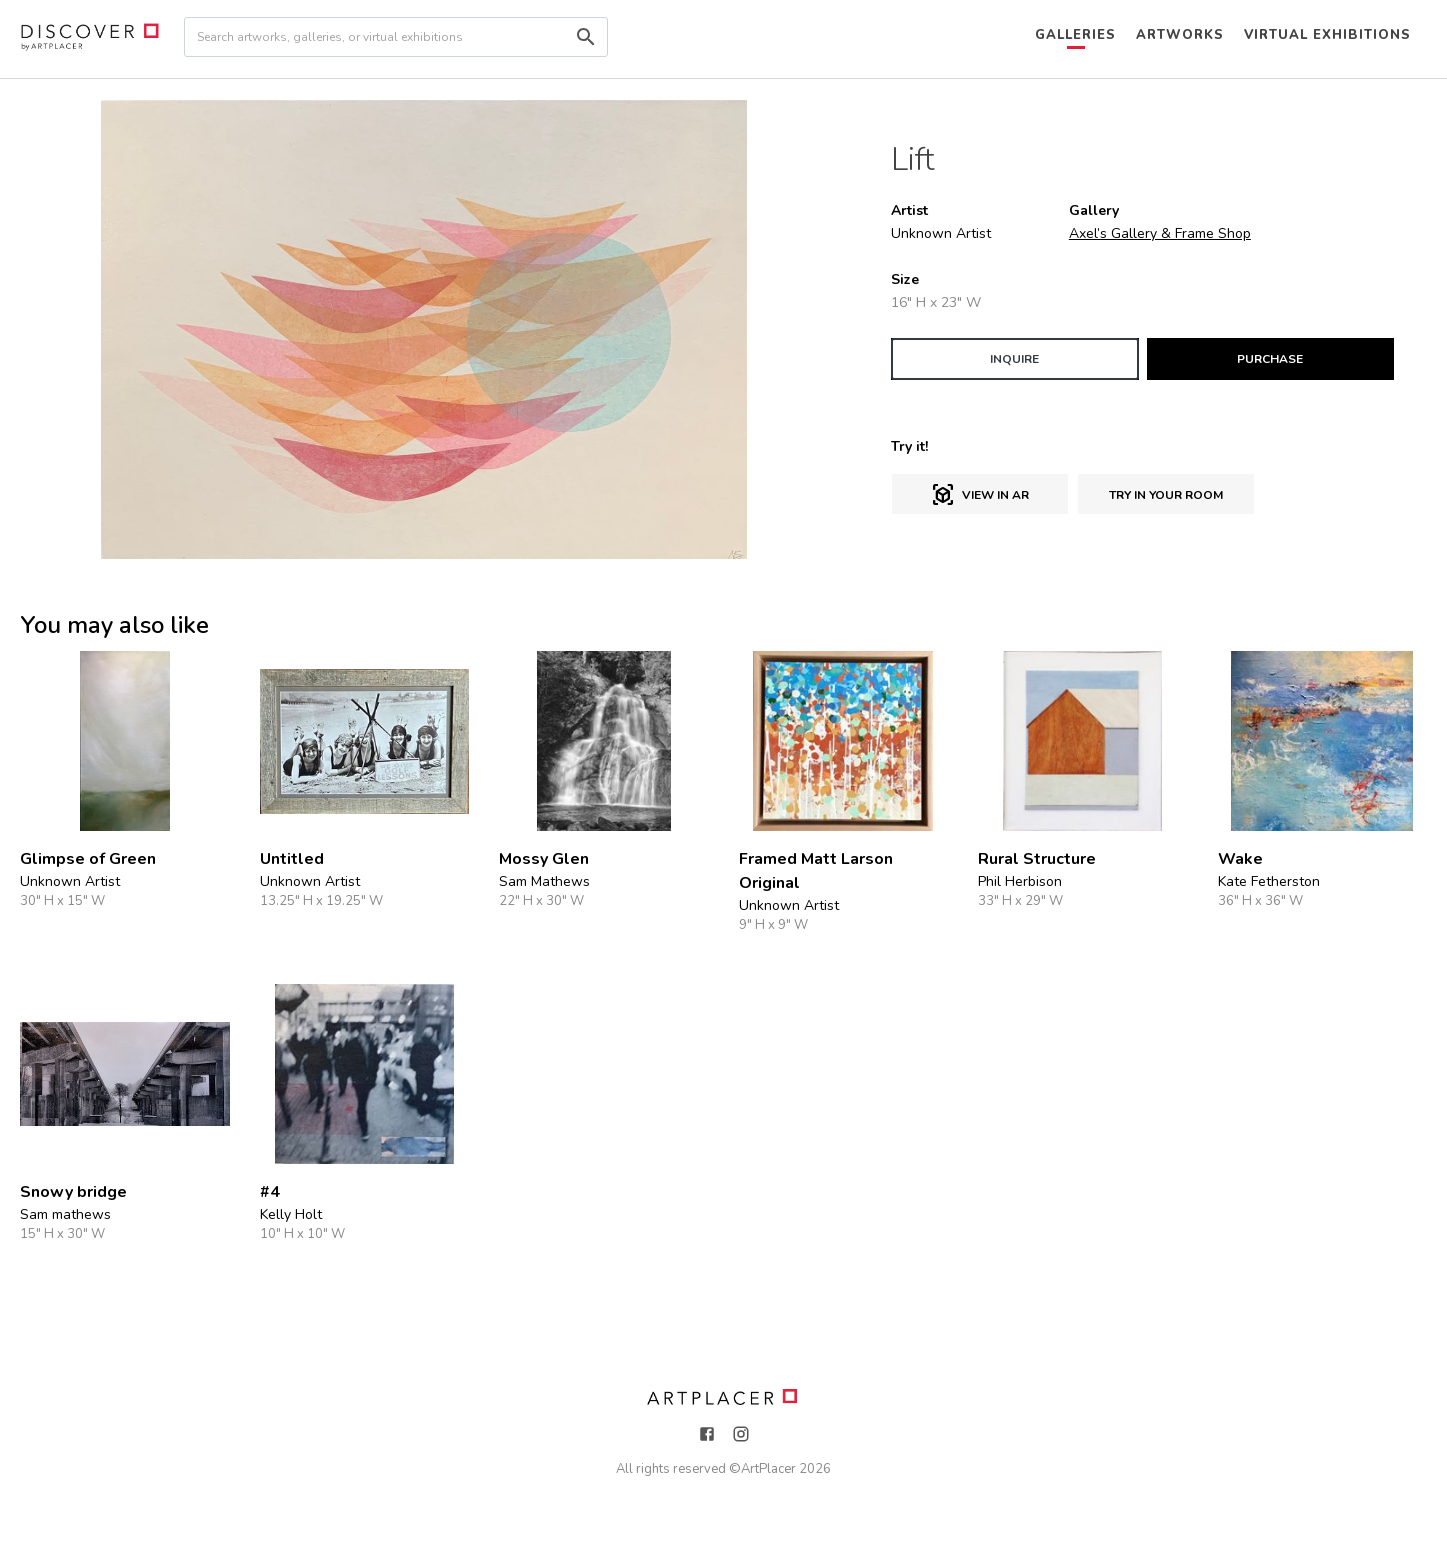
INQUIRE (1014, 359)
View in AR (980, 495)
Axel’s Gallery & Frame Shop (1160, 233)
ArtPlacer (768, 1469)
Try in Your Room (1166, 495)
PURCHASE (1270, 359)
